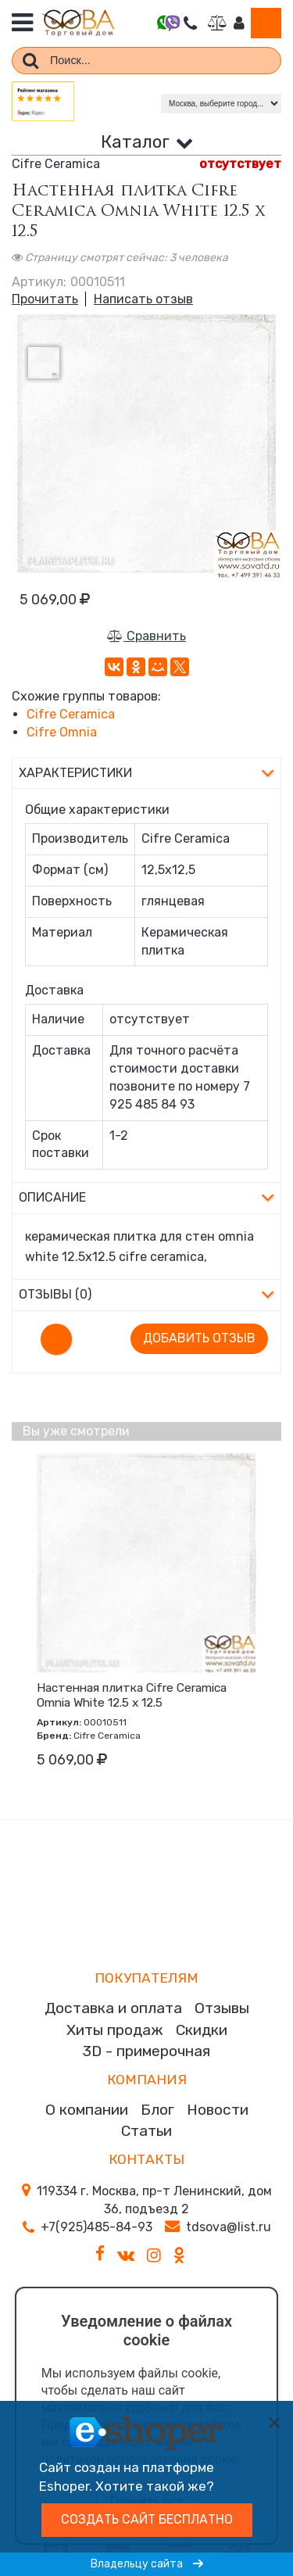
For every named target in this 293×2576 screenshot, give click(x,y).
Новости (217, 2110)
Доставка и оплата (113, 2008)
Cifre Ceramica (71, 714)
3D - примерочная (146, 2051)
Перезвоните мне (190, 23)
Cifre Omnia (62, 732)
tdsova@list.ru (228, 2227)
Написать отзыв (143, 299)
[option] (146, 444)
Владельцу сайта (147, 2564)
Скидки (201, 2030)
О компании (86, 2110)
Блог (157, 2110)
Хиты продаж (114, 2030)
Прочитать (45, 299)
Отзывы (222, 2008)
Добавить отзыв (199, 1338)
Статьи (146, 2131)
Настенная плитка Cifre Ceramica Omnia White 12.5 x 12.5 (132, 1695)
